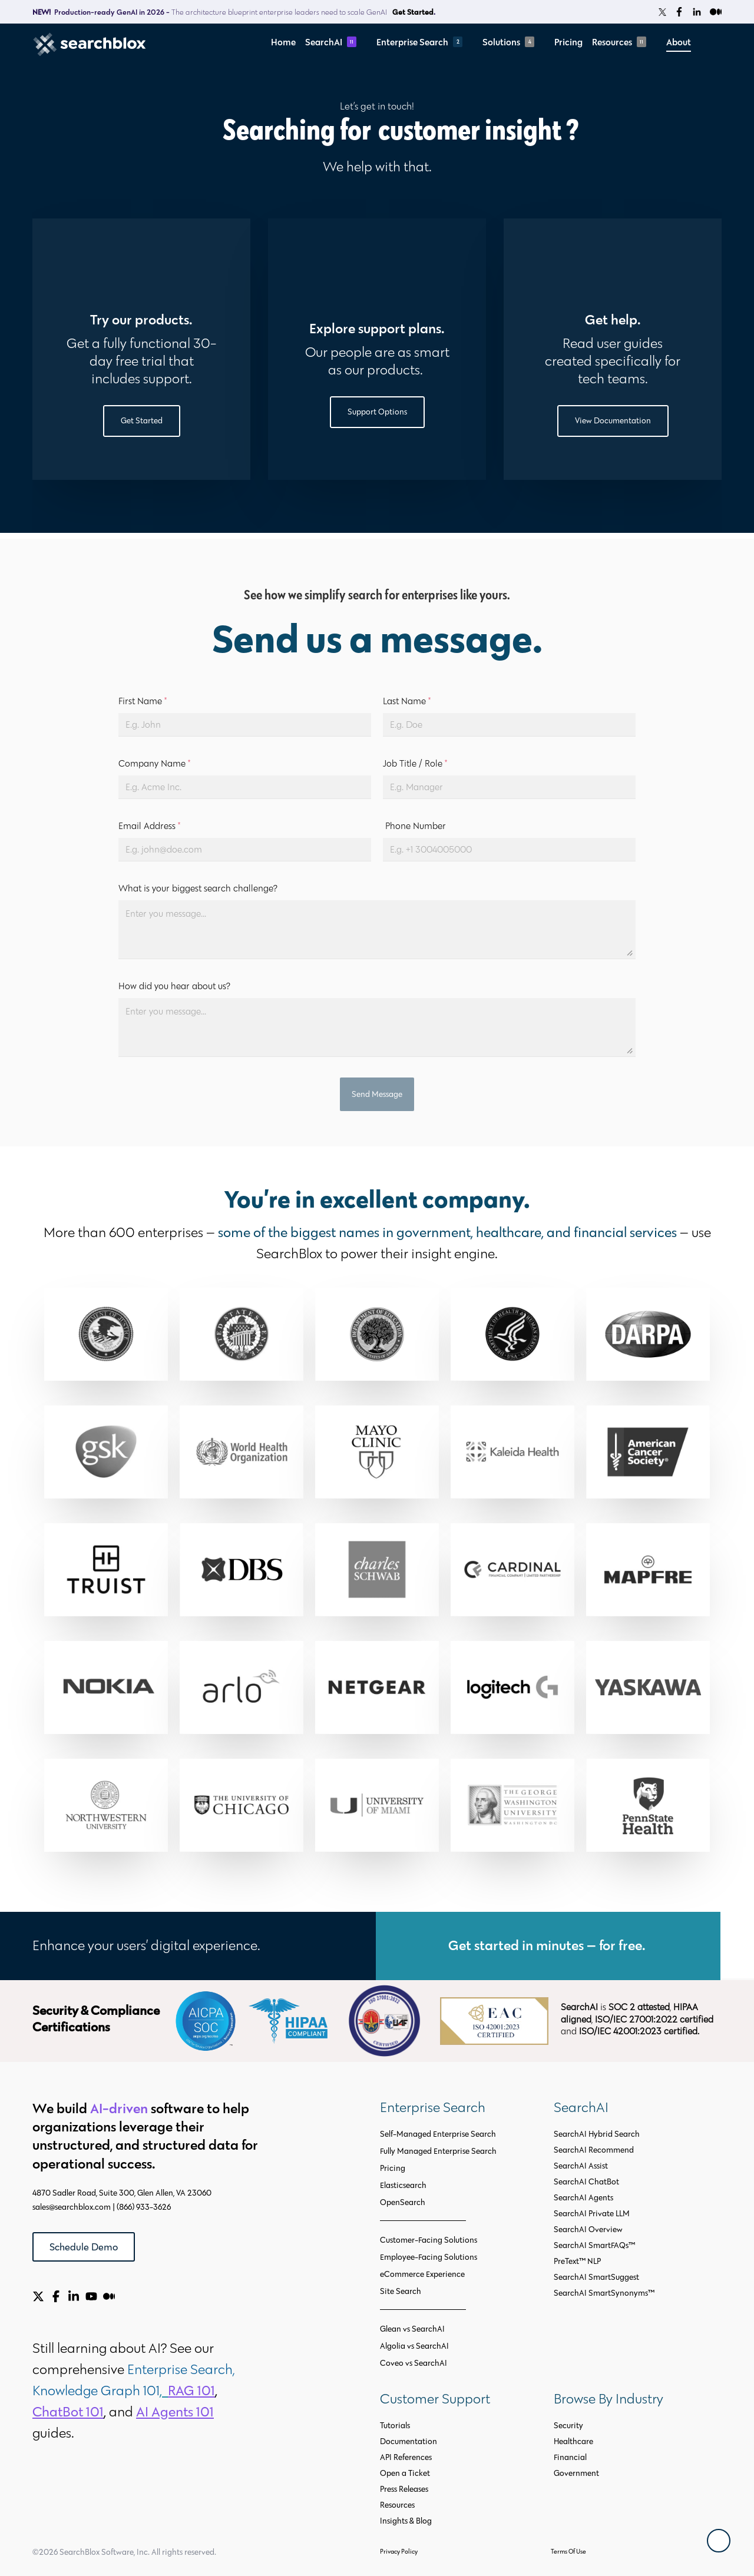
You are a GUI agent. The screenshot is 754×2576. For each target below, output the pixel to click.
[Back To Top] (718, 2540)
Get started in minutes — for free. (548, 1945)
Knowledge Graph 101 (96, 2390)
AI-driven (119, 2108)
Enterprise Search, (182, 2369)
